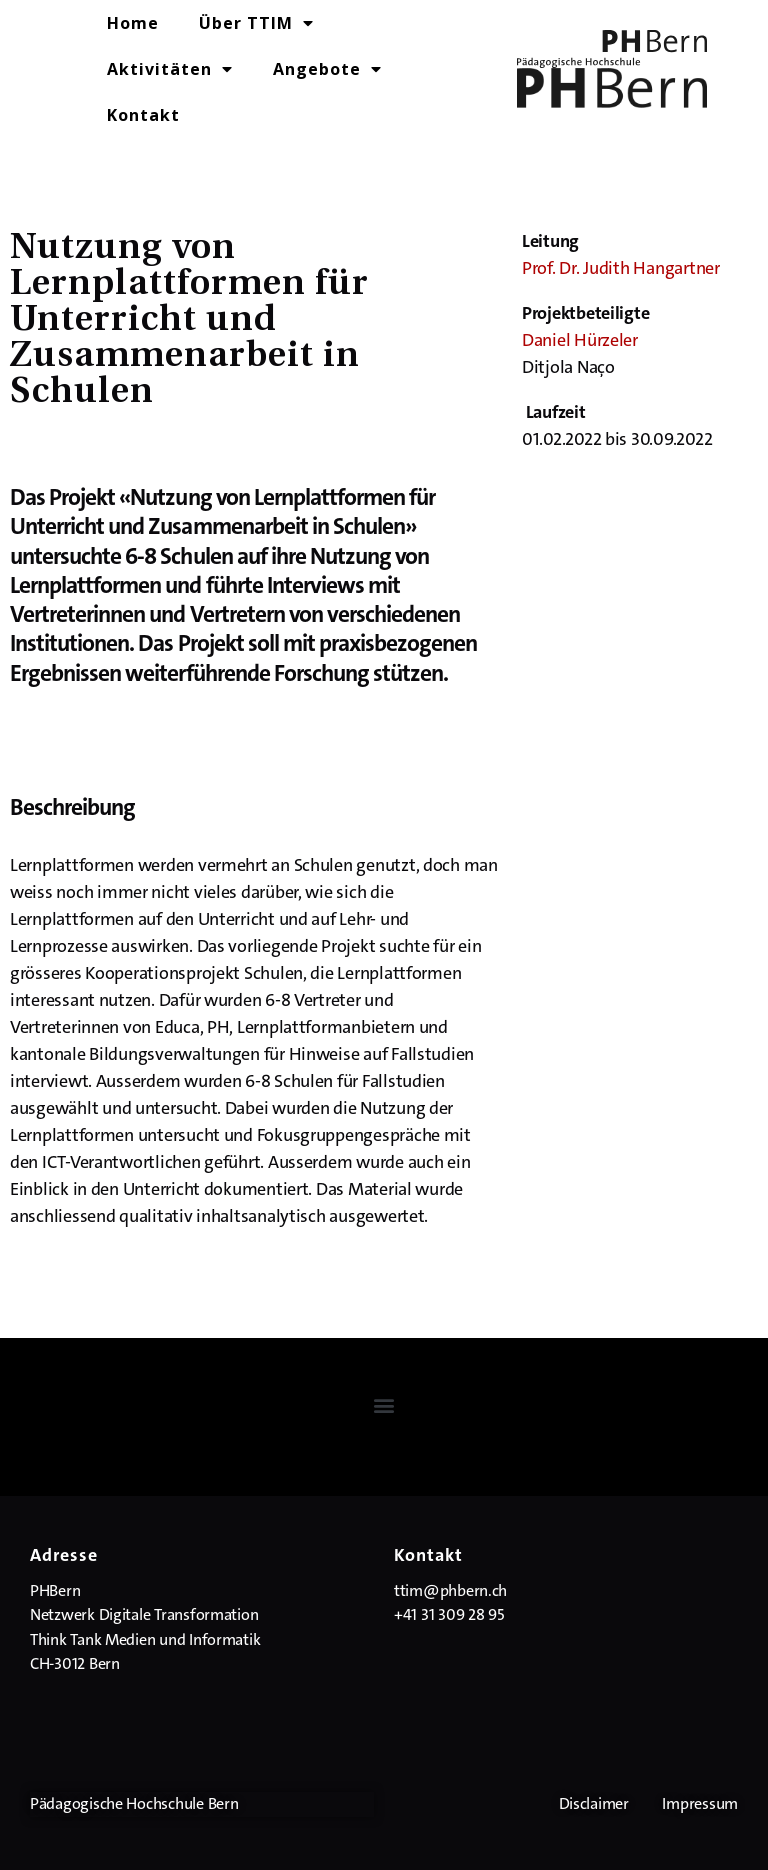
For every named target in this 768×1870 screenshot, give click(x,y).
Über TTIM (256, 23)
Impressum (700, 1803)
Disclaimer (594, 1803)
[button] (384, 1404)
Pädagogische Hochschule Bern (134, 1803)
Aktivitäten (170, 69)
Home (133, 23)
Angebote (327, 69)
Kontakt (143, 115)
